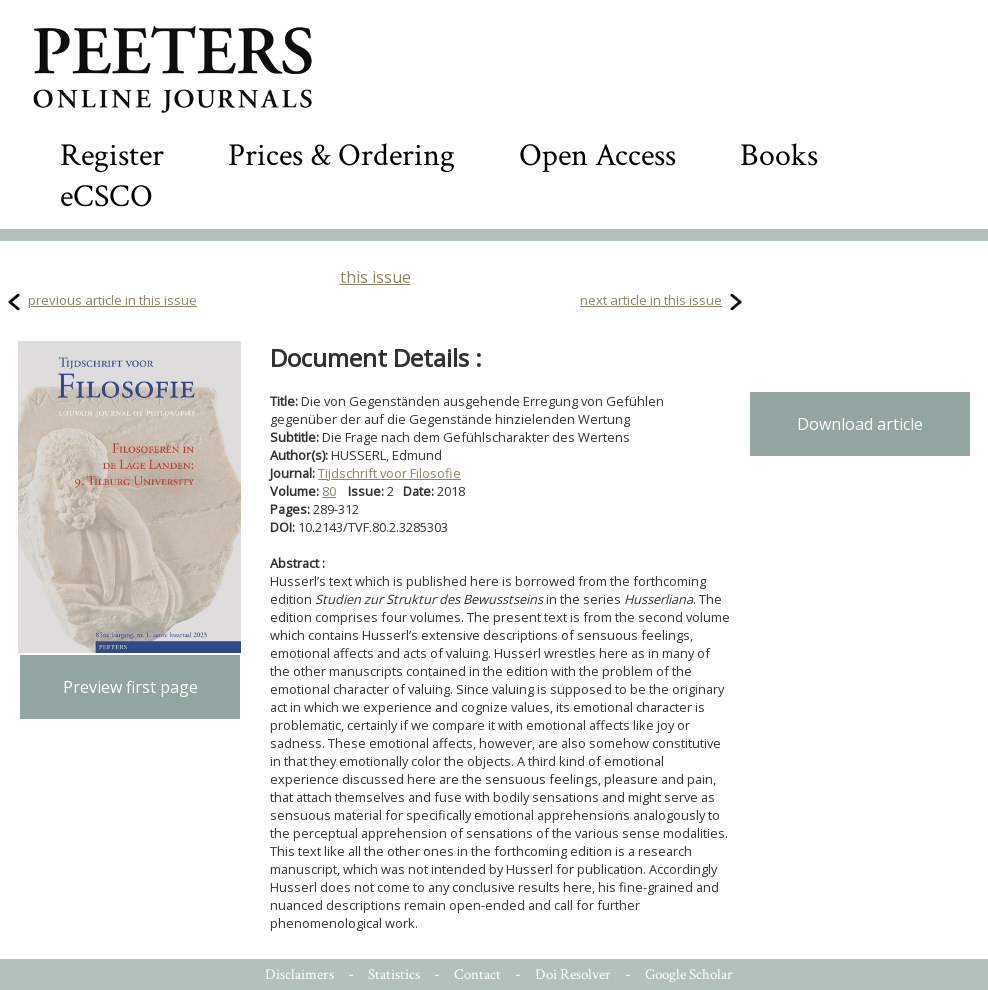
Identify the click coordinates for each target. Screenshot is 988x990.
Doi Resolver (573, 974)
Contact (477, 974)
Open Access (597, 155)
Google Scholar (689, 974)
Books (779, 155)
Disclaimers (299, 974)
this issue (375, 277)
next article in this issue (651, 300)
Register (112, 155)
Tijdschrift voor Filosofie (389, 473)
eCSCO (106, 196)
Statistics (394, 974)
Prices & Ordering (341, 155)
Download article (860, 424)
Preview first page (130, 687)
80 (329, 491)
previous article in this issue (112, 300)
